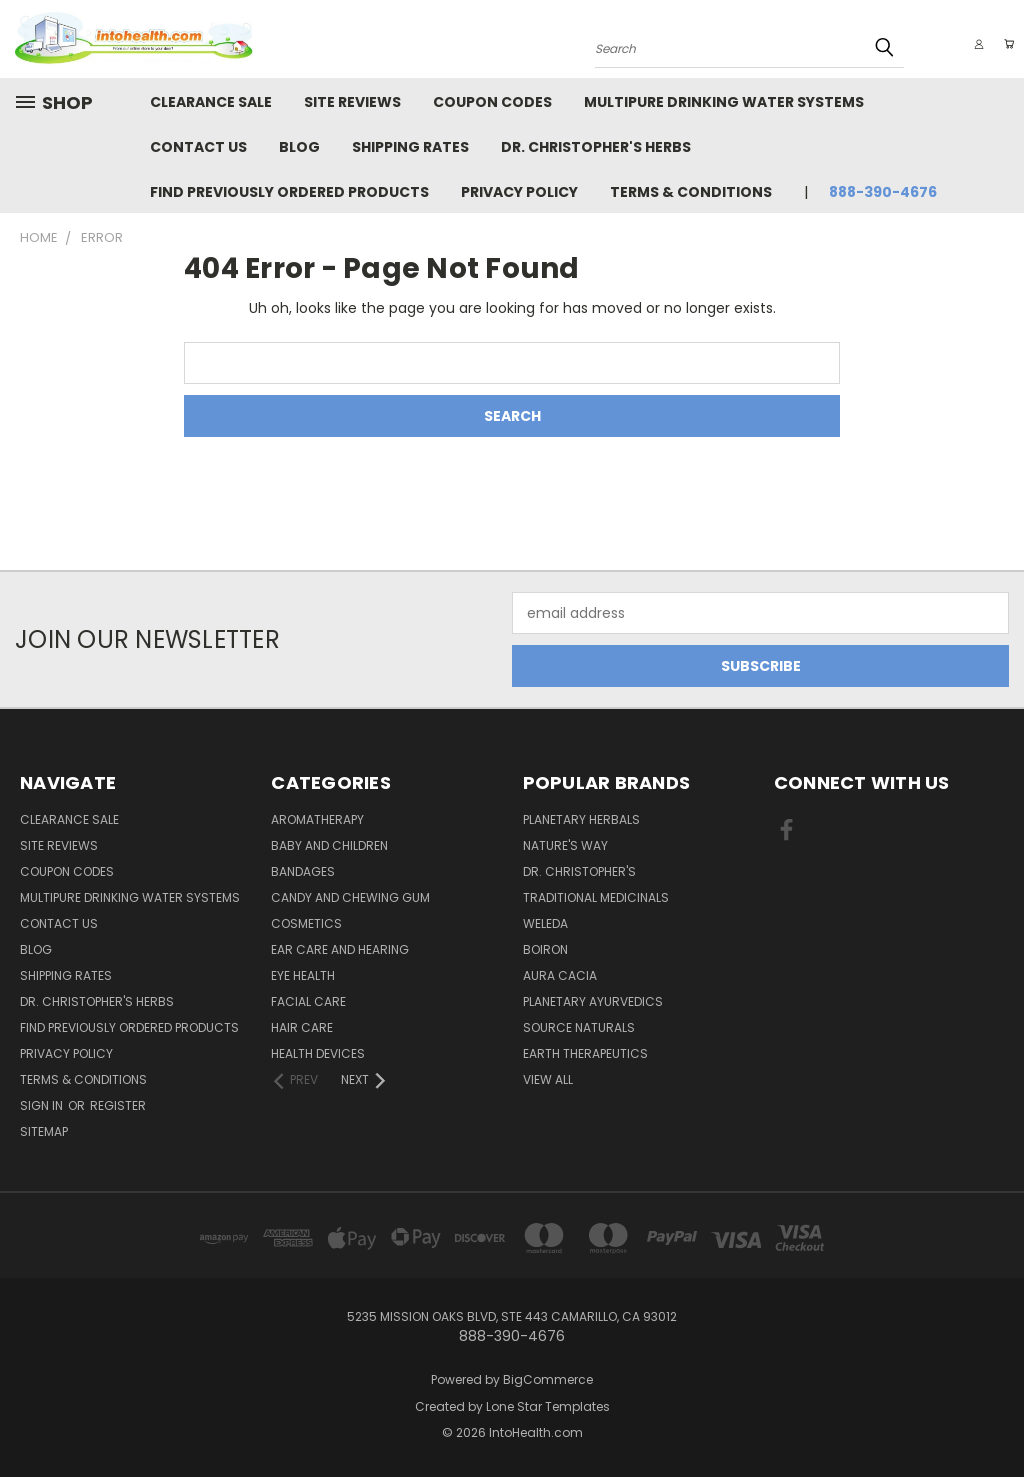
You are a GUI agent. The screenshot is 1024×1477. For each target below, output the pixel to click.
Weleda (545, 923)
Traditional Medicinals (596, 897)
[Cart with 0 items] (1004, 44)
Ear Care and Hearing (340, 949)
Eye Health (303, 975)
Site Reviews (352, 102)
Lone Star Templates (548, 1406)
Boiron (545, 949)
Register (118, 1105)
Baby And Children (329, 845)
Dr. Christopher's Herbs (596, 147)
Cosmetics (306, 923)
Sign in (43, 1105)
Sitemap (44, 1131)
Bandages (303, 871)
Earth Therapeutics (585, 1053)
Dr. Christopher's (579, 871)
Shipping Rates (410, 147)
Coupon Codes (492, 102)
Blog (299, 147)
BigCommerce (548, 1379)
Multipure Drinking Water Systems (724, 102)
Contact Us (198, 147)
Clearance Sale (211, 102)
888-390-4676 (883, 192)
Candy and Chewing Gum (350, 897)
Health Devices (318, 1053)
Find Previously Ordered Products (289, 192)
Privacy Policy (519, 192)
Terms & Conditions (691, 192)
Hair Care (302, 1027)
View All (548, 1079)
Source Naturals (579, 1027)
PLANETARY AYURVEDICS (593, 1001)
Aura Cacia (560, 975)
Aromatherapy (317, 819)
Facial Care (308, 1001)
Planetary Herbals (581, 819)
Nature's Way (565, 845)
